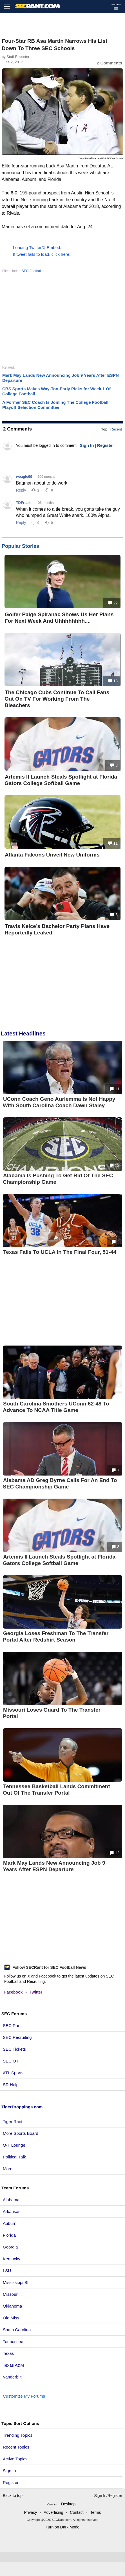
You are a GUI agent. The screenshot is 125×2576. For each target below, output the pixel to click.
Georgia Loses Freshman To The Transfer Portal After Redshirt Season (55, 1636)
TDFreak (23, 503)
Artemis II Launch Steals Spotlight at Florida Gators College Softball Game (61, 780)
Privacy (30, 2512)
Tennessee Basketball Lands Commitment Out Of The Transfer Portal (56, 1789)
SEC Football (32, 271)
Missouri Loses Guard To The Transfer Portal (52, 1713)
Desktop (68, 2504)
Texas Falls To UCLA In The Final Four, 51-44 (59, 1252)
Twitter (36, 1992)
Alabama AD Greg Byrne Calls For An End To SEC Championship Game (60, 1483)
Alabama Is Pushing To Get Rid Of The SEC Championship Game (58, 1178)
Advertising (53, 2512)
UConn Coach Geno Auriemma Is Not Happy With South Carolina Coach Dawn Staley (59, 1102)
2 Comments (109, 62)
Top (104, 429)
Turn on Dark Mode (62, 2527)
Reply (21, 490)
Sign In (9, 2470)
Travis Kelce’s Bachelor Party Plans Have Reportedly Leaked (57, 929)
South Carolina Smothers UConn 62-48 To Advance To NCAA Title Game (56, 1407)
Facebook (13, 1992)
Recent (116, 429)
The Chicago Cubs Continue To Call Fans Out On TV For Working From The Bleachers (57, 698)
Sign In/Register (108, 2495)
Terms (95, 2512)
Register (11, 2482)
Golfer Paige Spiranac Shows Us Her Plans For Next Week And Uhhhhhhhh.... (59, 617)
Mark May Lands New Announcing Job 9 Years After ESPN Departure (54, 1866)
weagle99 (24, 476)
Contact (76, 2512)
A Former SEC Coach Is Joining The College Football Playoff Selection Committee (55, 405)
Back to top (13, 2495)
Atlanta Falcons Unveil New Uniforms (52, 855)
